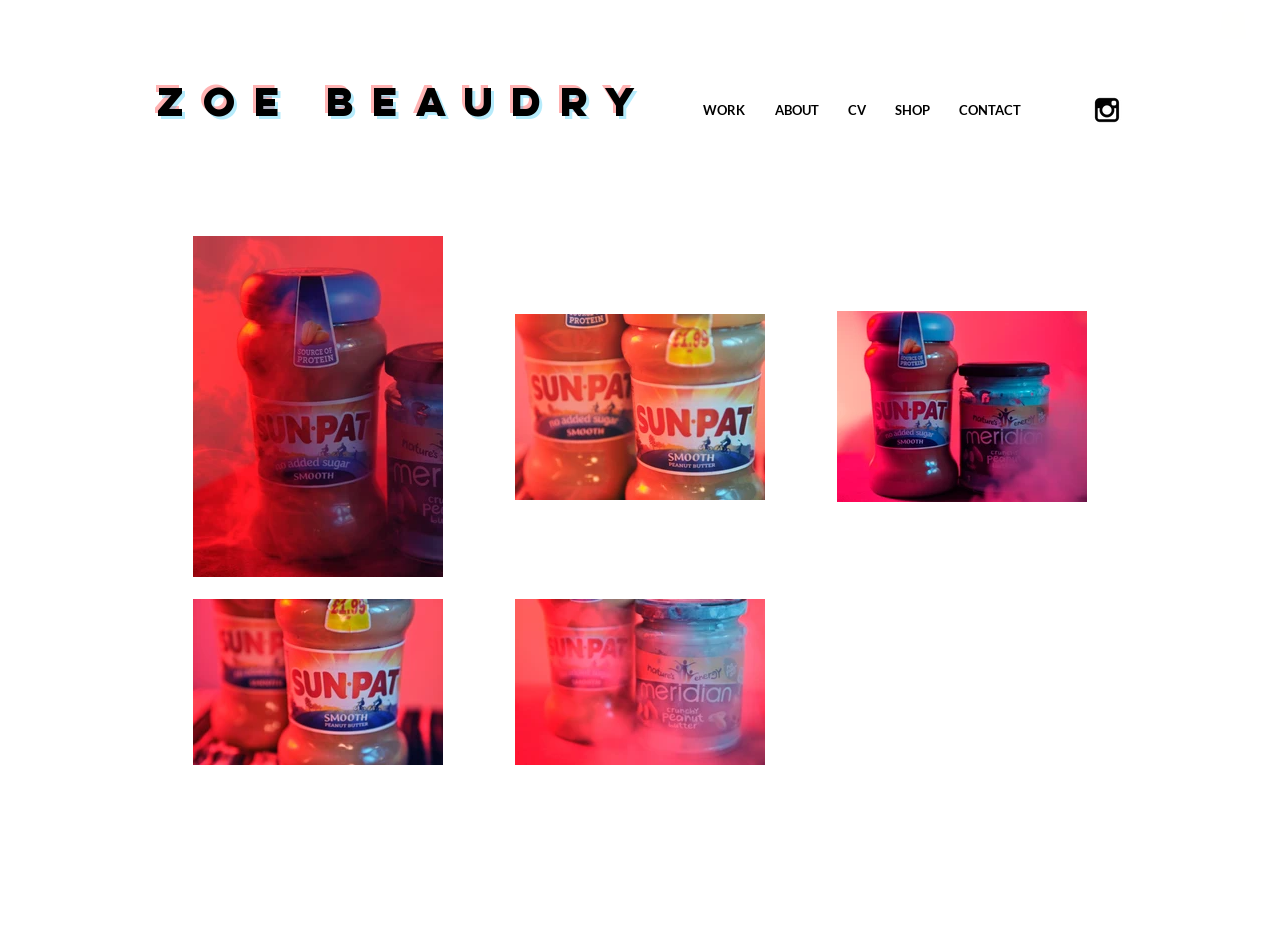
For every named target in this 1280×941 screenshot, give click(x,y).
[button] (1233, 21)
